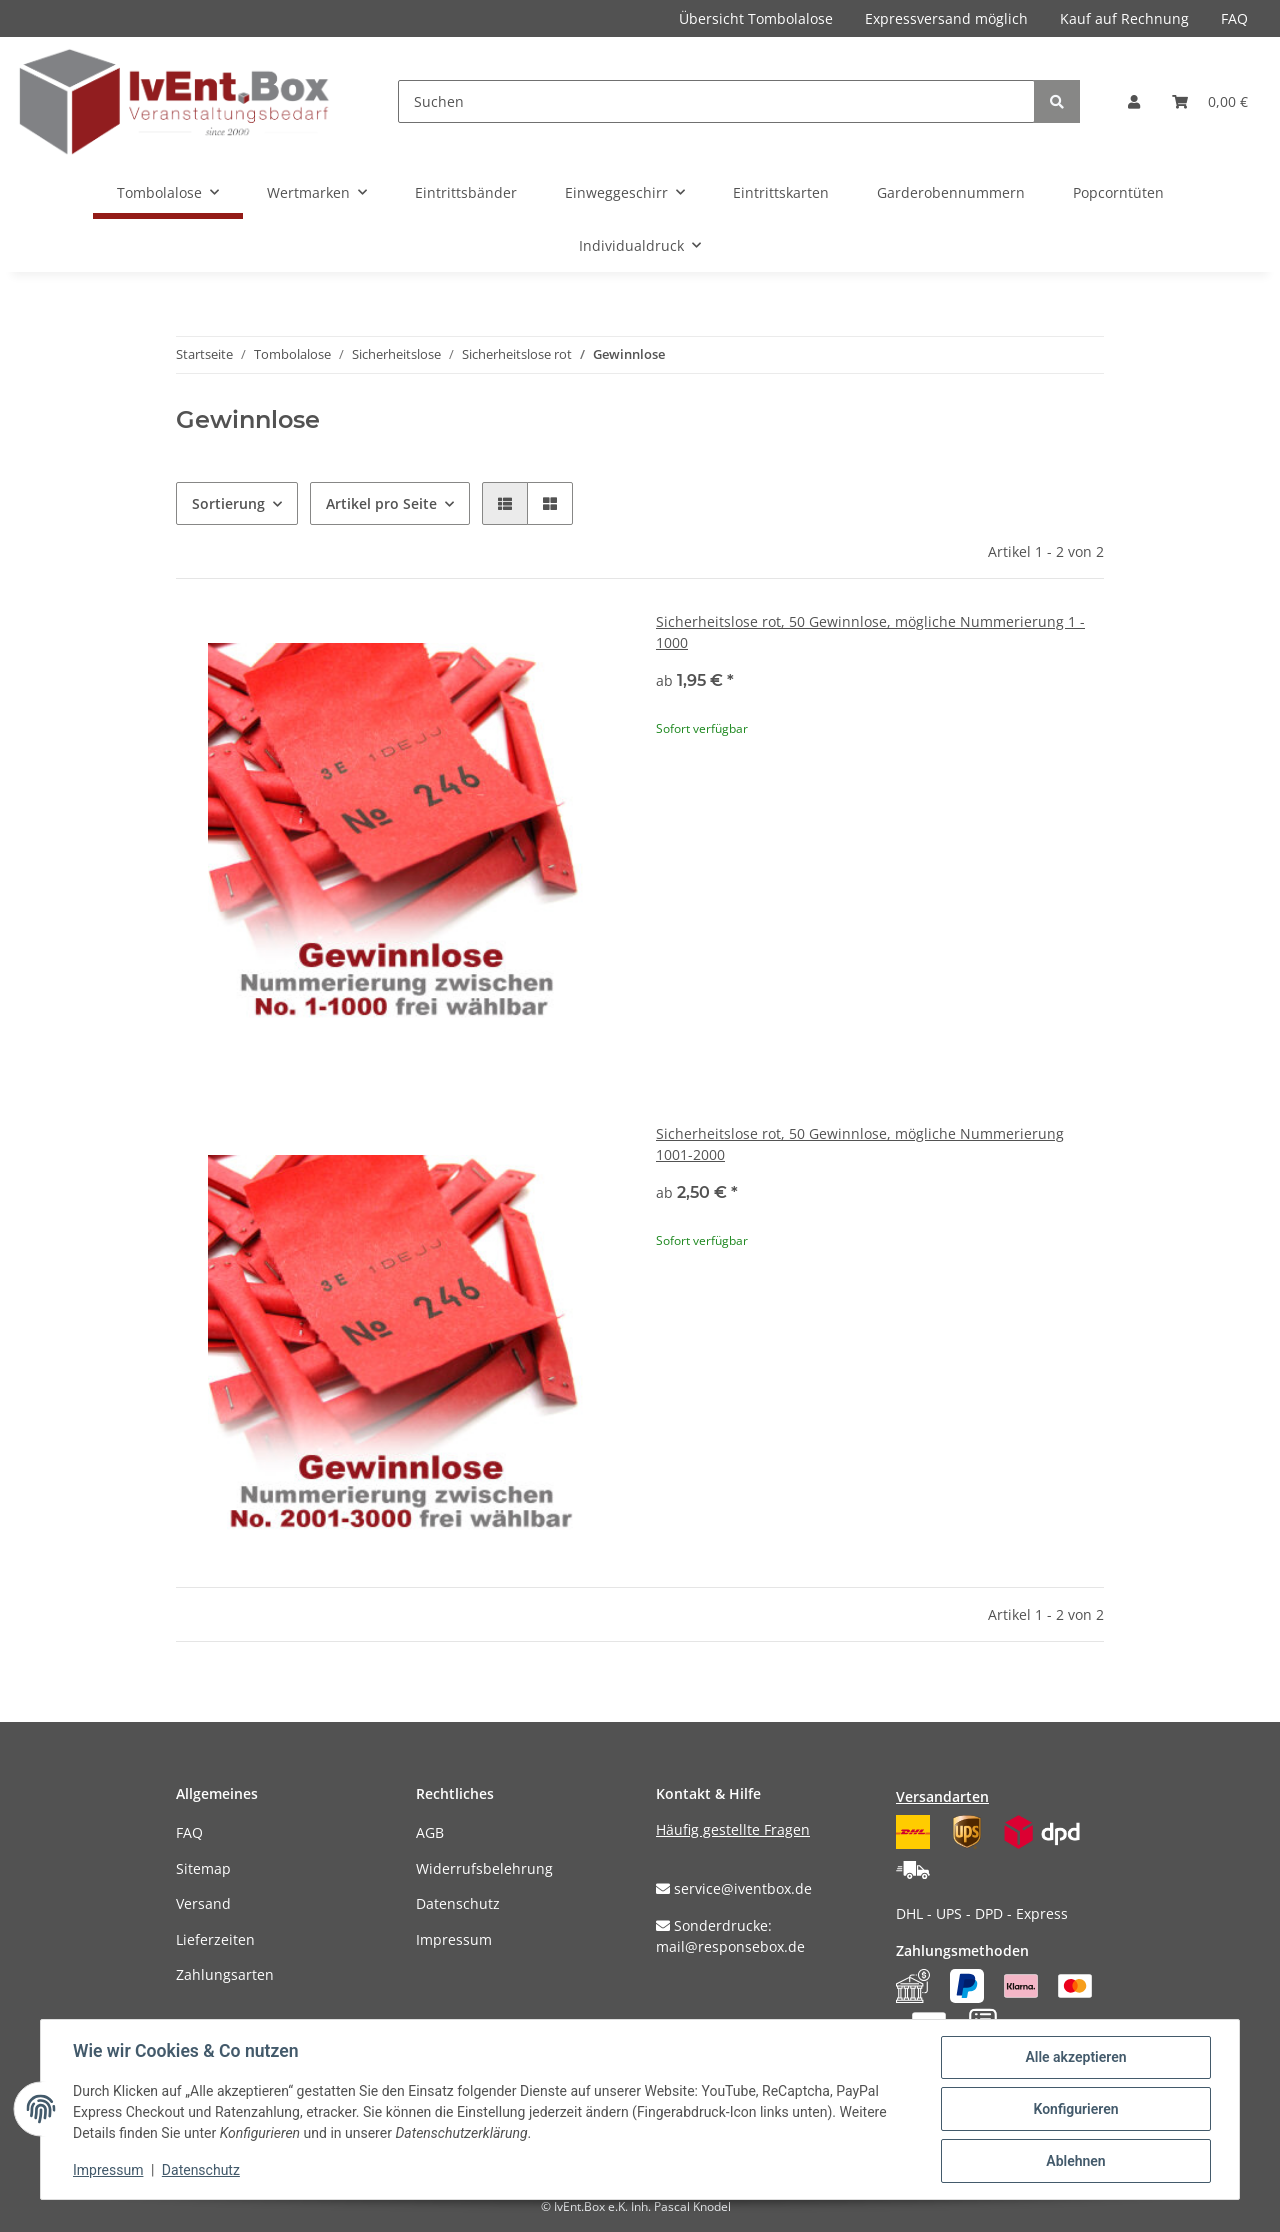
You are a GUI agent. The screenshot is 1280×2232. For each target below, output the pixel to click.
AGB (430, 1832)
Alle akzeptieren (1075, 2057)
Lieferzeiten (215, 1939)
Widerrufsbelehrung (484, 1868)
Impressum (454, 1939)
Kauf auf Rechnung (1124, 18)
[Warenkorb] (1210, 101)
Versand (203, 1903)
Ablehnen (1075, 2161)
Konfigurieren (1075, 2109)
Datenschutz (458, 1903)
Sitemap (203, 1868)
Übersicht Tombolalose (756, 18)
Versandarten (942, 1796)
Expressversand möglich (946, 18)
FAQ (1234, 18)
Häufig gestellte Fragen (733, 1829)
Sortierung (228, 503)
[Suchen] (716, 101)
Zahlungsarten (225, 1974)
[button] (1134, 101)
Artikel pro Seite (381, 503)
